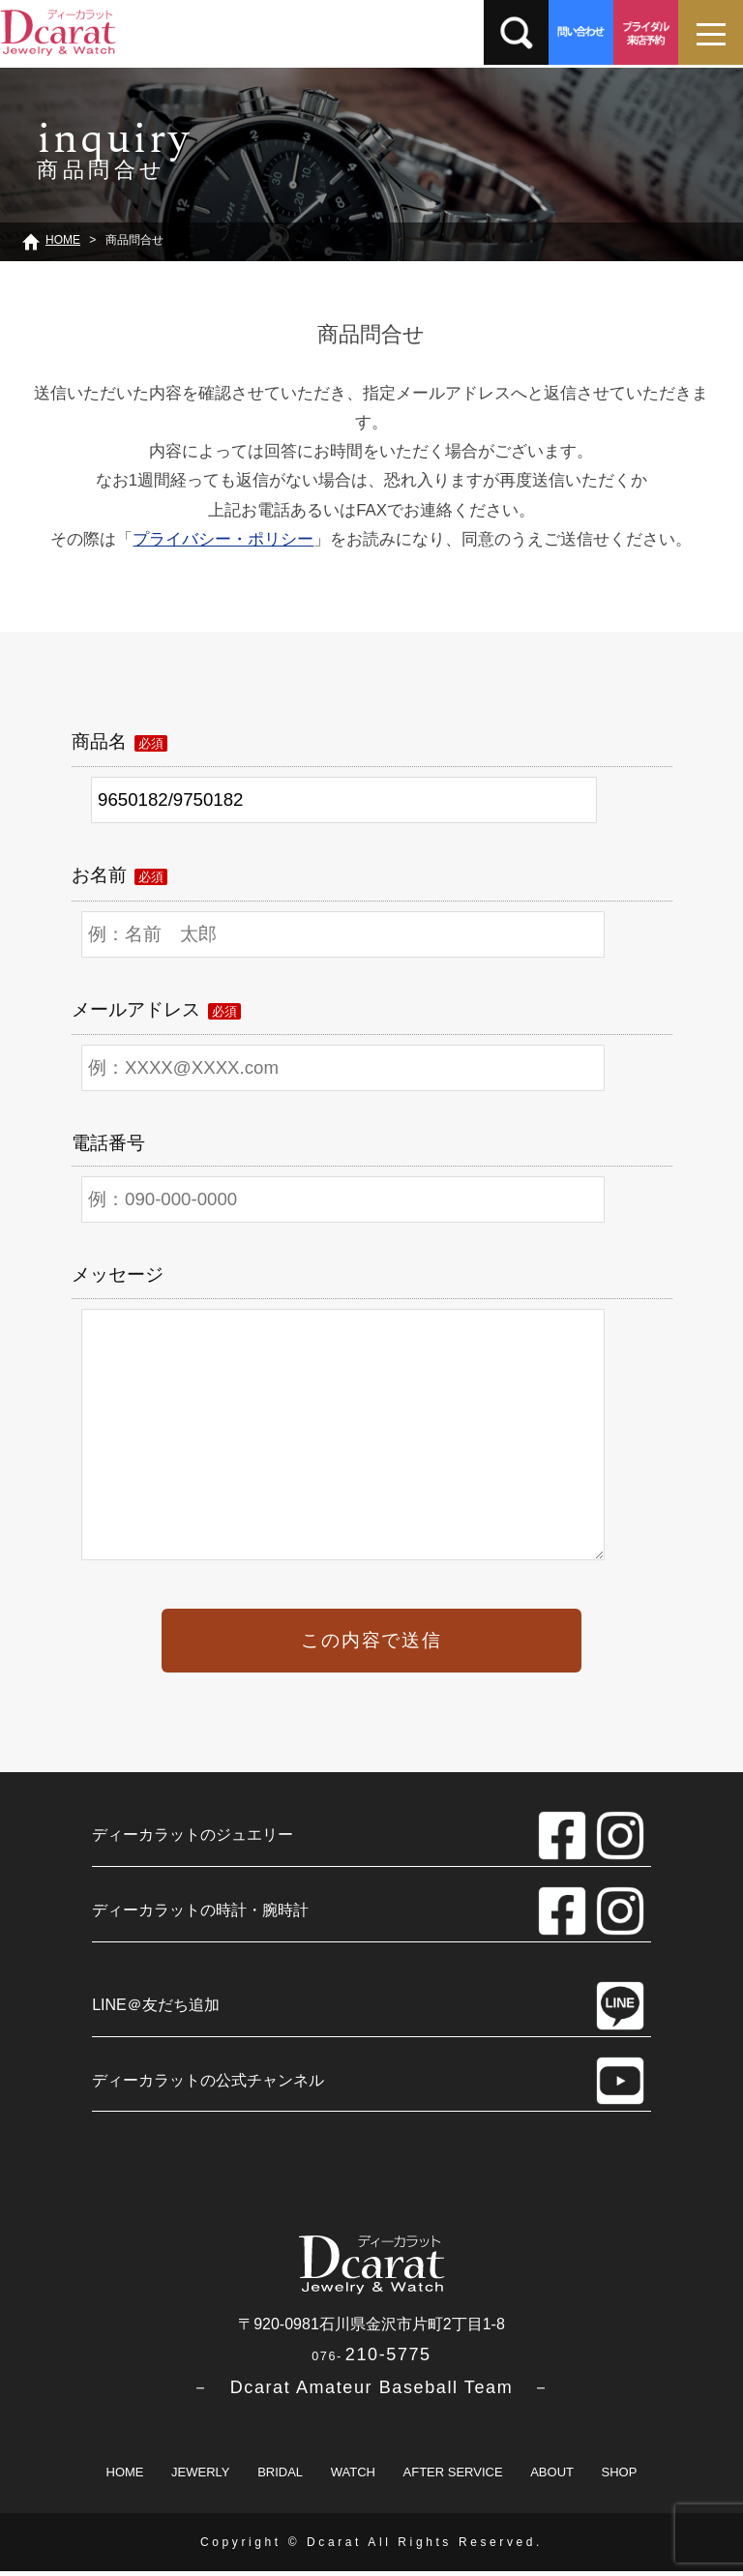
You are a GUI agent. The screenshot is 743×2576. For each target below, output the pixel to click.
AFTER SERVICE (453, 2477)
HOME (125, 2477)
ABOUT (552, 2477)
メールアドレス (156, 1009)
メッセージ (117, 1274)
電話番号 (108, 1143)
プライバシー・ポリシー (223, 539)
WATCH (353, 2477)
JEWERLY (200, 2477)
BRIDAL (280, 2477)
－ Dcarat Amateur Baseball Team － (371, 2392)
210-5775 (371, 2359)
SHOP (620, 2477)
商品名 (119, 741)
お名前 (119, 875)
